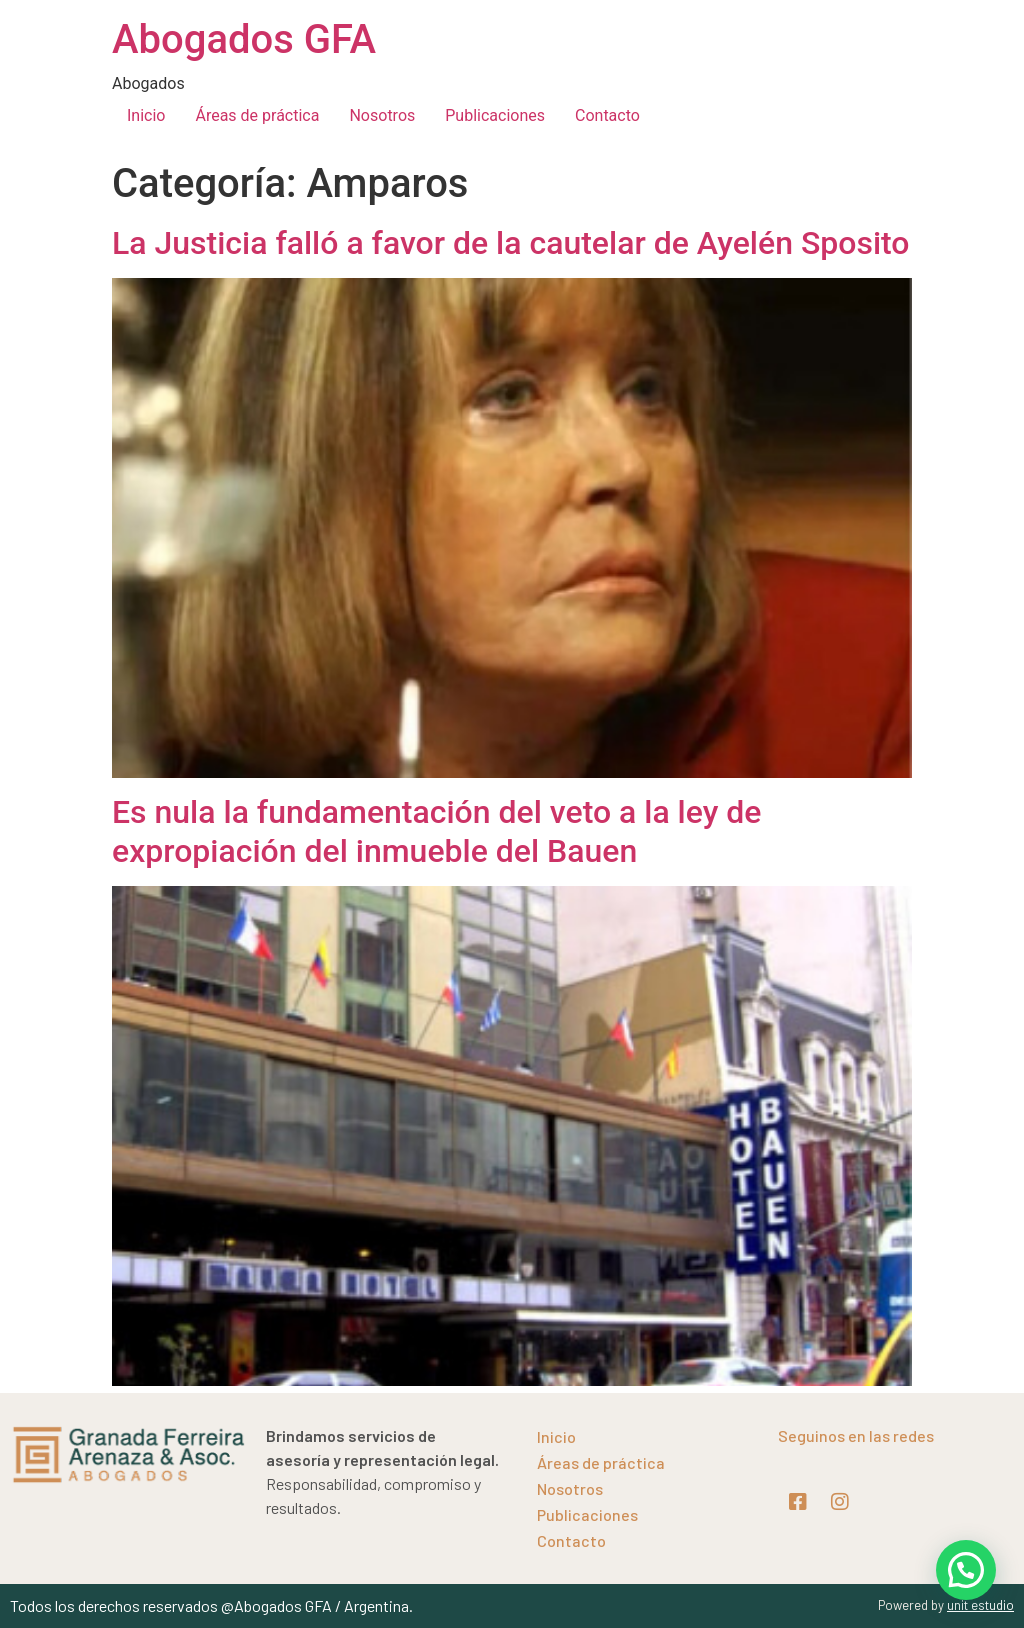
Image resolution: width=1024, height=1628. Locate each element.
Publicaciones (495, 115)
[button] (966, 1570)
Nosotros (382, 115)
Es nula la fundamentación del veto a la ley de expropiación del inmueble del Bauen (436, 831)
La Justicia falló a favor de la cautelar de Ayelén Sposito (510, 243)
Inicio (146, 115)
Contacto (607, 115)
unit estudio (980, 1605)
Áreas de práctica (257, 115)
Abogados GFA (244, 39)
